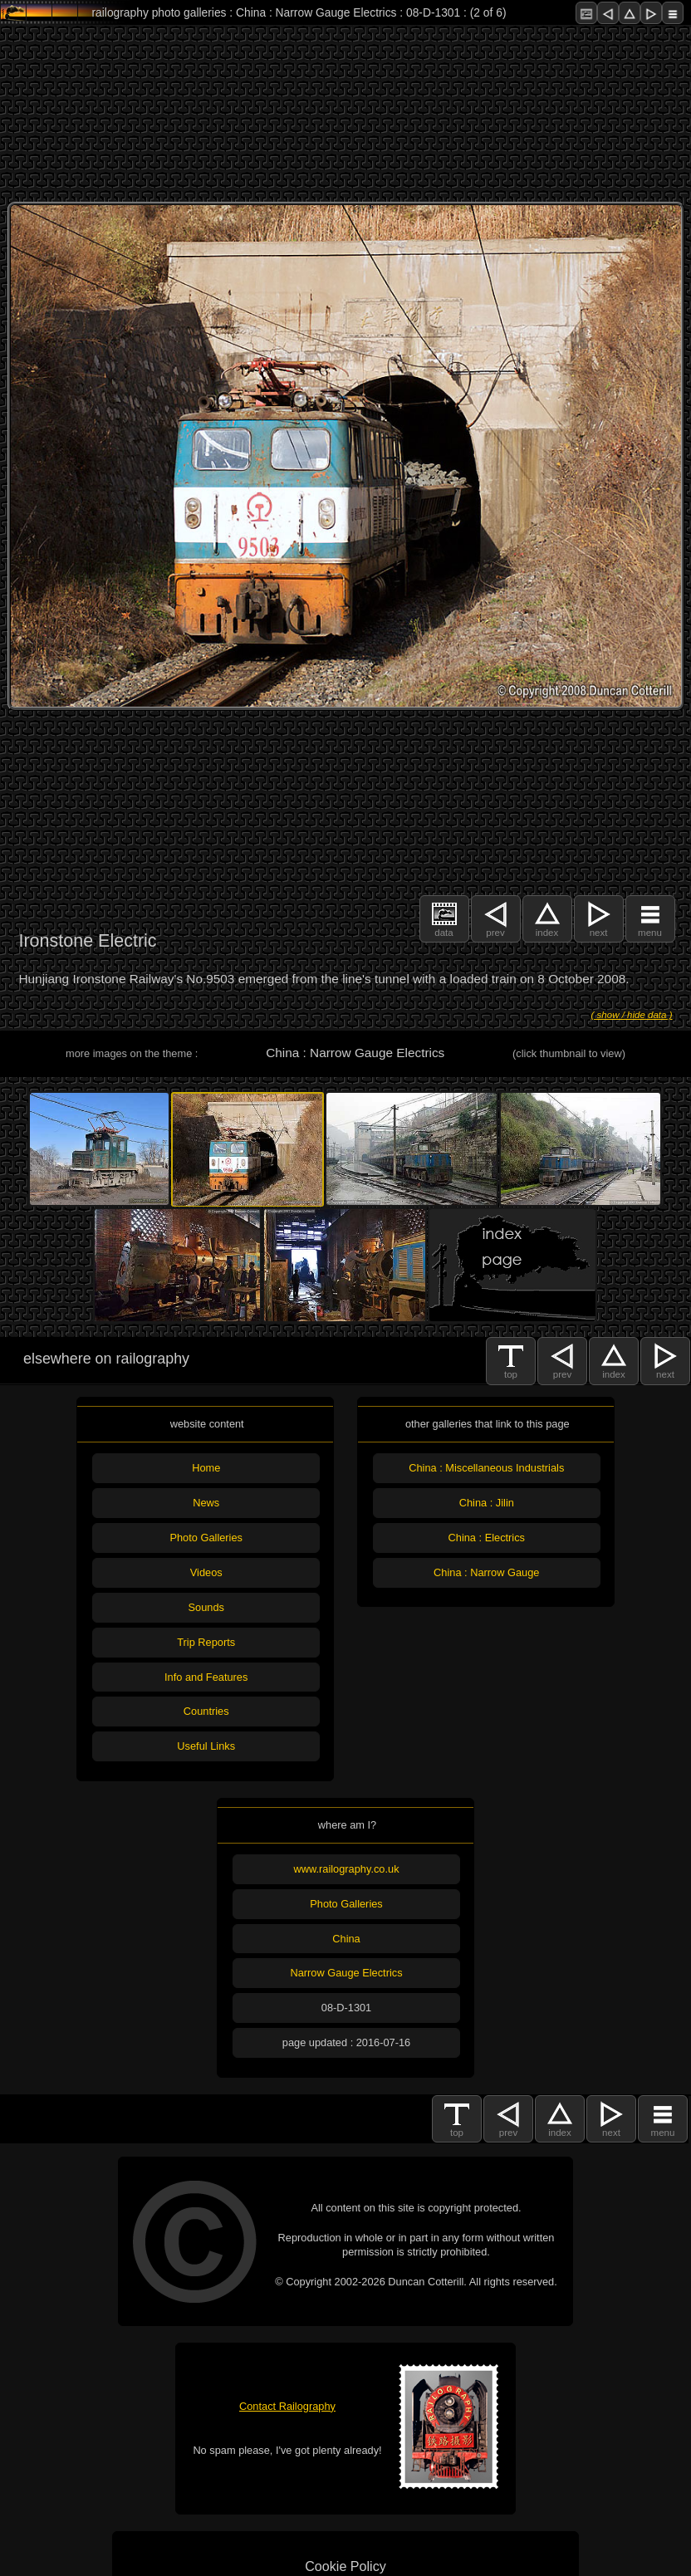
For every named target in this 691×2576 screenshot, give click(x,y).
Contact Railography (287, 2406)
